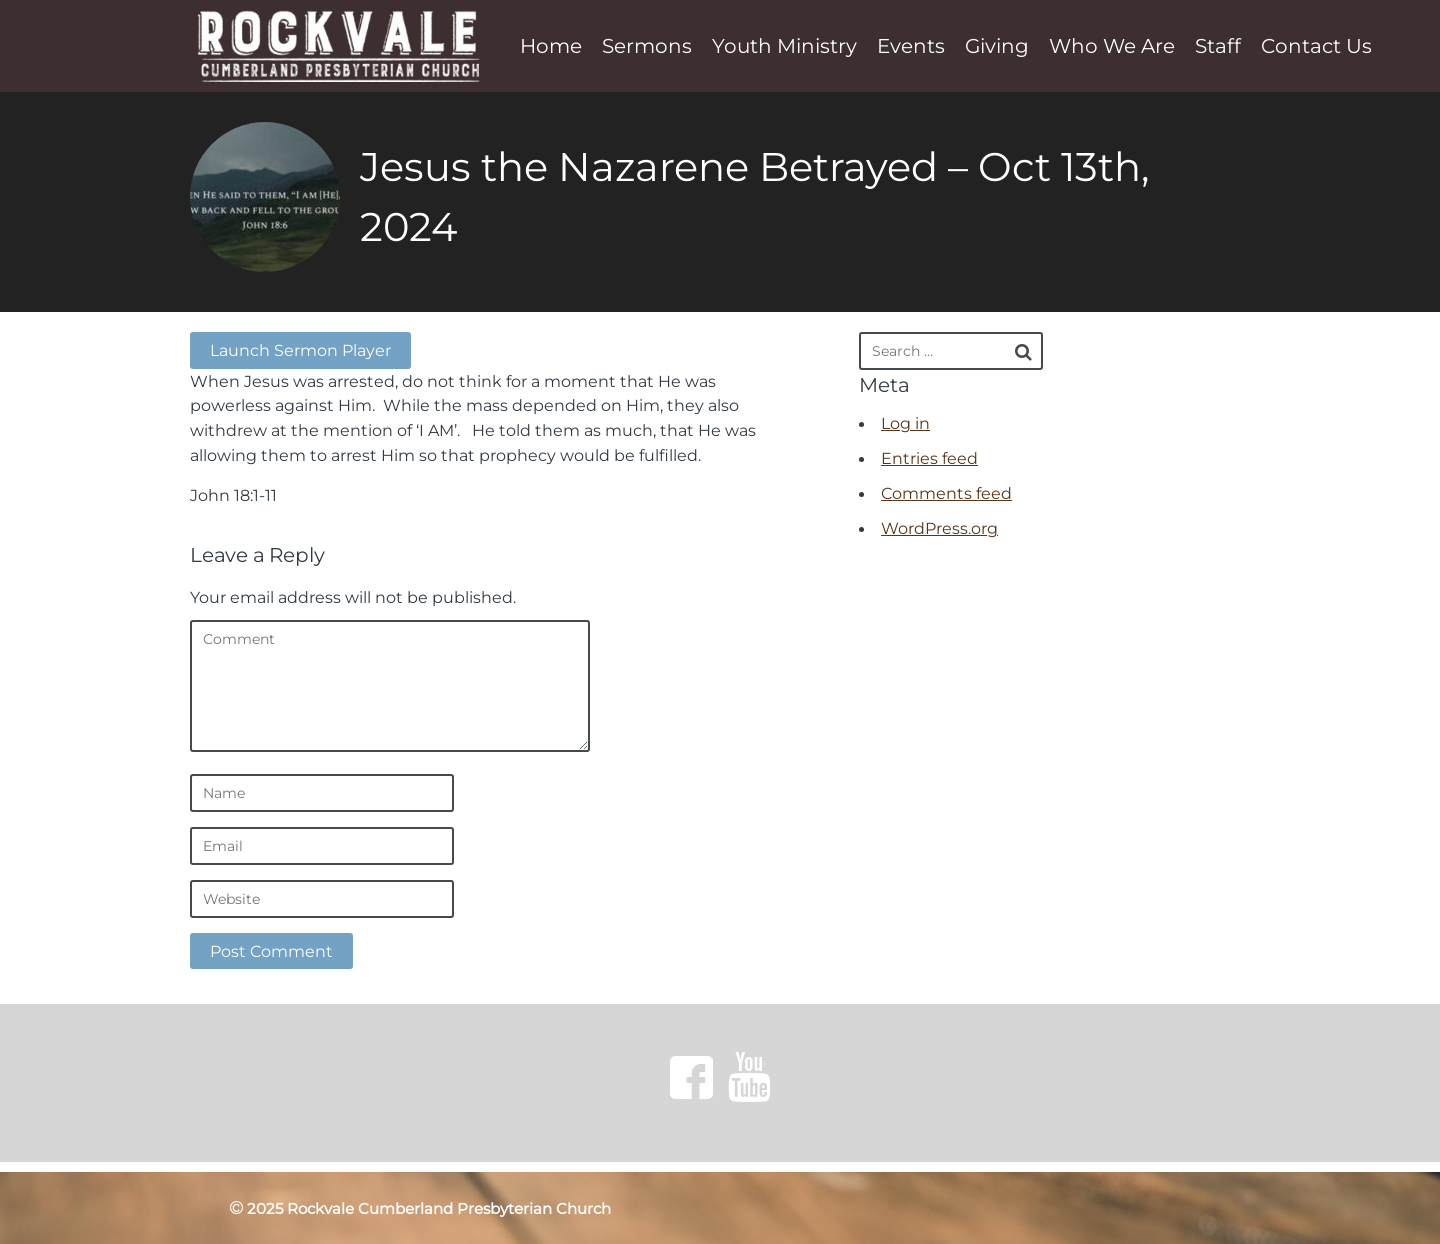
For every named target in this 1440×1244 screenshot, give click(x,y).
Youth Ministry (784, 46)
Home (551, 46)
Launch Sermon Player (300, 350)
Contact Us (1316, 46)
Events (911, 46)
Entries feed (929, 458)
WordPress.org (939, 528)
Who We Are (1112, 46)
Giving (997, 46)
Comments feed (946, 493)
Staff (1218, 46)
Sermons (647, 46)
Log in (905, 423)
